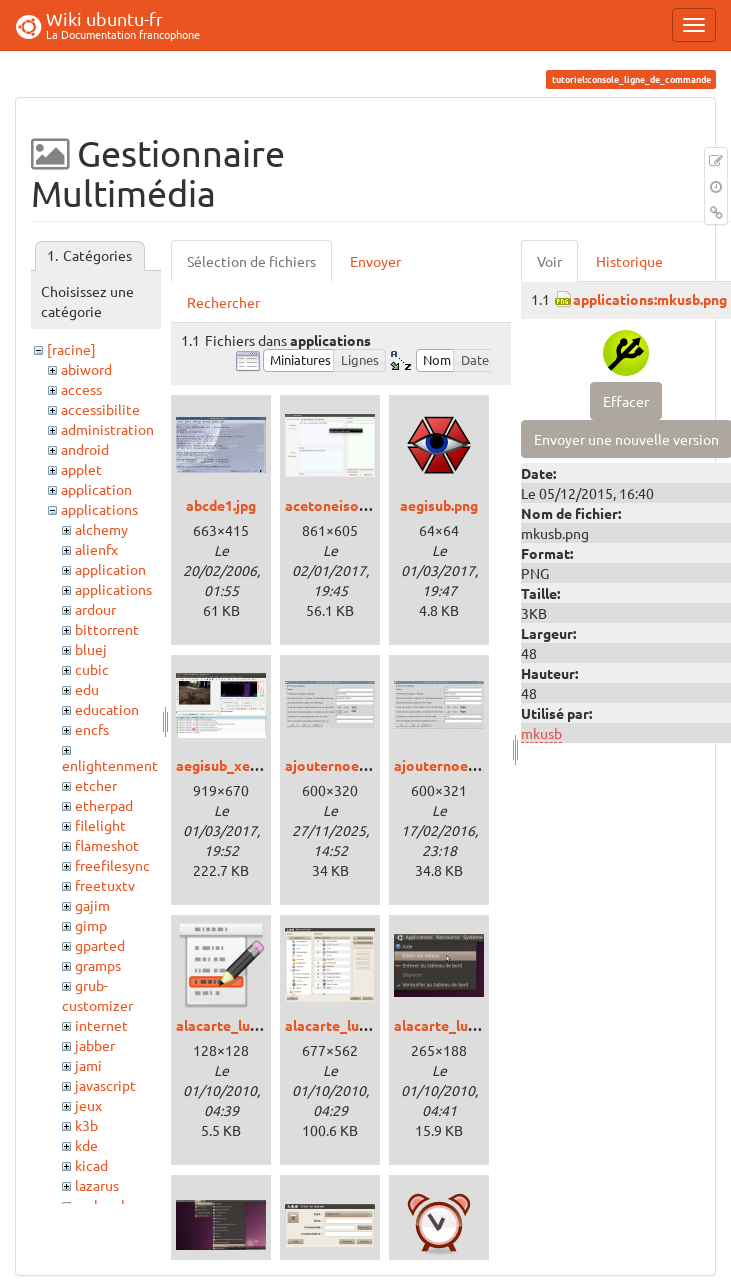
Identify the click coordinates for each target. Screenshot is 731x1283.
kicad (91, 1165)
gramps (98, 965)
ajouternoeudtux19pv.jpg (368, 765)
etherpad (104, 805)
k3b (86, 1125)
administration (107, 429)
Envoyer (375, 261)
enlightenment (110, 765)
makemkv (105, 1205)
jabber (95, 1045)
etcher (96, 785)
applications (99, 509)
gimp (91, 925)
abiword (86, 369)
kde (86, 1145)
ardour (95, 609)
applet (81, 469)
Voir (549, 261)
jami (88, 1065)
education (107, 709)
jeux (88, 1105)
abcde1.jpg (221, 505)
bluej (91, 649)
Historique (629, 261)
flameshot (107, 845)
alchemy (101, 529)
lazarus (97, 1185)
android (85, 449)
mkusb (541, 733)
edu (87, 689)
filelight (100, 825)
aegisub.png (439, 505)
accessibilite (100, 409)
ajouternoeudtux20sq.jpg (477, 765)
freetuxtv (105, 885)
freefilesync (112, 865)
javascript (105, 1085)
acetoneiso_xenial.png (359, 505)
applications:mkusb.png (650, 299)
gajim (92, 905)
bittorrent (107, 629)
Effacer (626, 401)
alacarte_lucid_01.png (356, 1025)
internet (101, 1025)
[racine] (71, 349)
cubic (92, 669)
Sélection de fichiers (251, 261)
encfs (92, 729)
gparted (100, 945)
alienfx (96, 549)
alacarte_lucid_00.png (247, 1025)
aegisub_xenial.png (238, 765)
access (81, 389)
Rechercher (223, 302)
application (96, 489)
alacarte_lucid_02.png (465, 1025)
